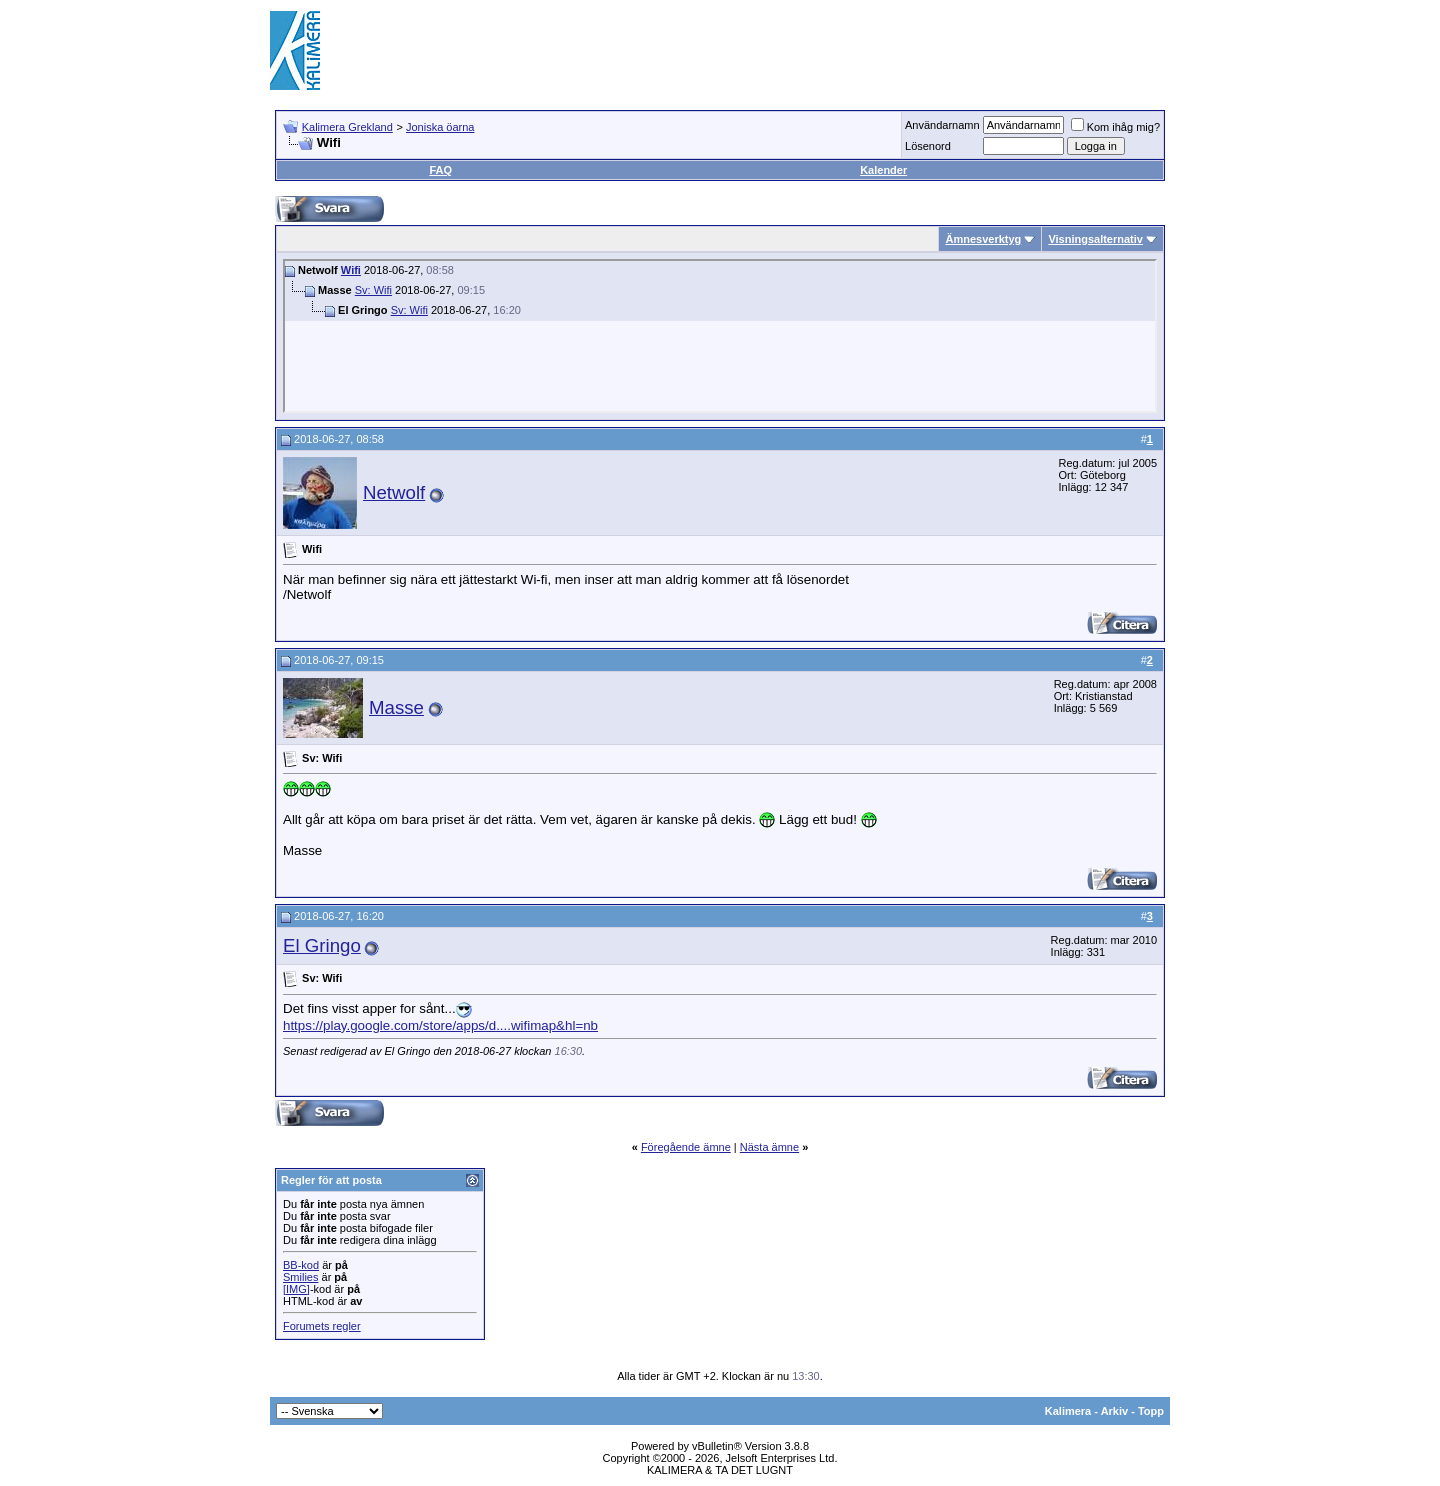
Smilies (300, 1277)
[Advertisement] (806, 50)
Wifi (351, 270)
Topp (1151, 1411)
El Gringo (322, 945)
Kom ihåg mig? (1115, 127)
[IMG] (296, 1289)
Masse (396, 707)
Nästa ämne (769, 1147)
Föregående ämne (686, 1147)
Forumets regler (322, 1326)
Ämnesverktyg (983, 239)
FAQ (440, 170)
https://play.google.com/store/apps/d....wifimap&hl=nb (440, 1025)
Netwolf (394, 492)
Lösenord (928, 146)
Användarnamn (942, 125)
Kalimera (1068, 1411)
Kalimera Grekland (347, 127)
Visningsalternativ (1095, 239)
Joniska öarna (440, 127)
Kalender (883, 170)
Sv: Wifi (373, 290)
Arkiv (1115, 1411)
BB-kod (301, 1265)
